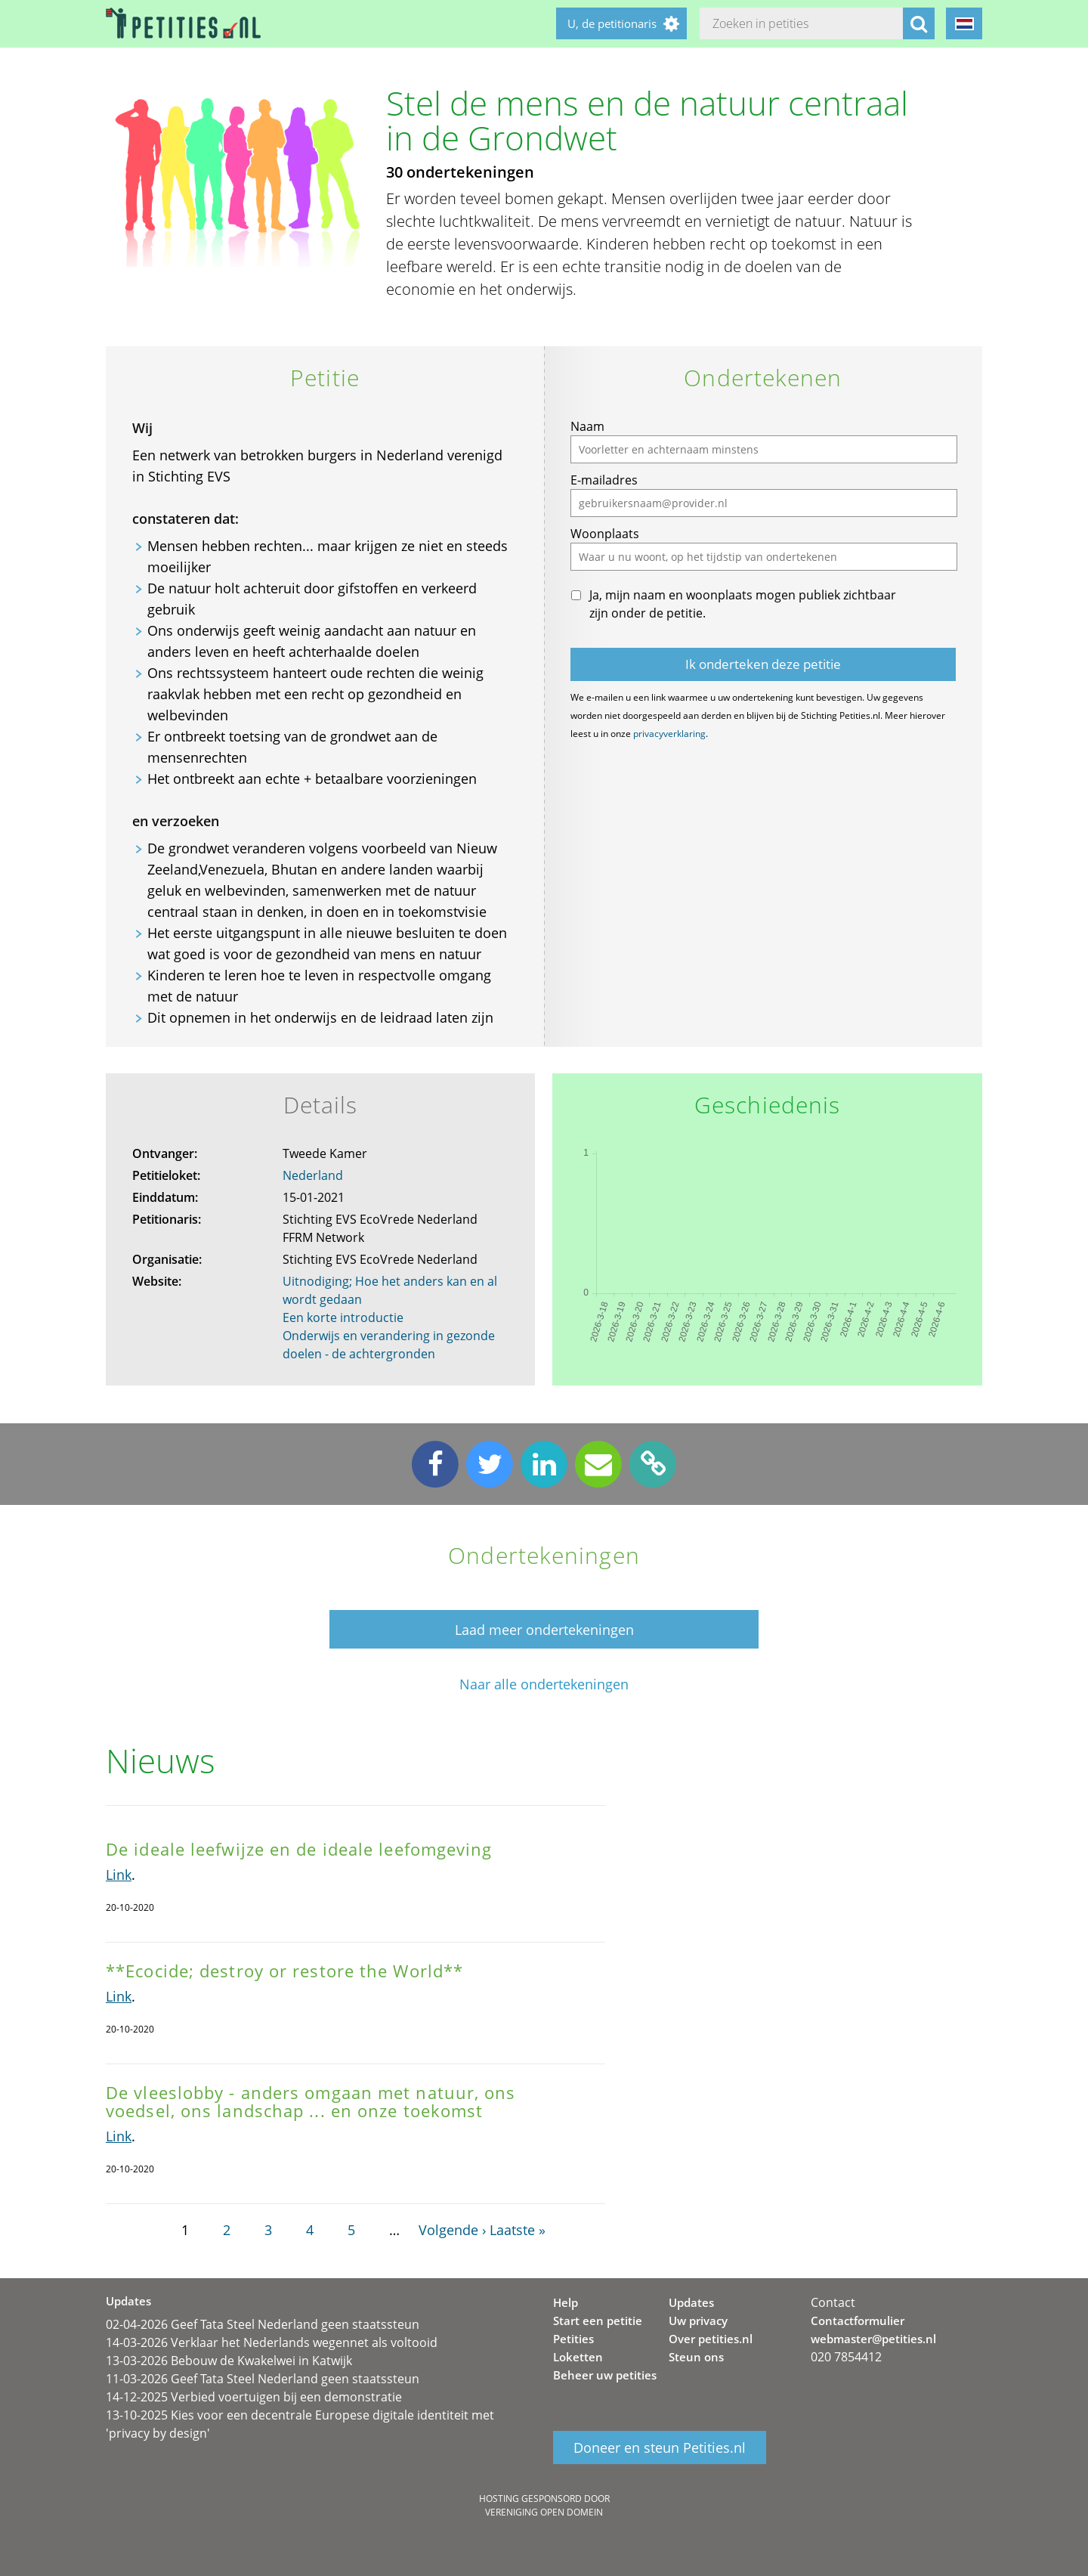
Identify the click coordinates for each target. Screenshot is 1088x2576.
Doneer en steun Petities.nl (659, 2447)
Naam (587, 426)
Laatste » (518, 2230)
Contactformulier (857, 2320)
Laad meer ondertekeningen (544, 1630)
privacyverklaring (669, 733)
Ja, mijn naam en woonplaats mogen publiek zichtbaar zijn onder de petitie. (742, 604)
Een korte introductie (343, 1317)
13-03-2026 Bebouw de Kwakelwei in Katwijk (229, 2360)
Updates (691, 2302)
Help (565, 2302)
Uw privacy (698, 2320)
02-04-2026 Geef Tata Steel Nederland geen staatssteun (262, 2324)
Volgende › (452, 2230)
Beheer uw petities (605, 2374)
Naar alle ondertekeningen (544, 1684)
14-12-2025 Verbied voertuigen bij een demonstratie (254, 2397)
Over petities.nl (711, 2338)
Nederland (313, 1175)
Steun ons (696, 2356)
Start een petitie (597, 2320)
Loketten (578, 2356)
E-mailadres (604, 480)
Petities (573, 2338)
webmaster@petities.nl (873, 2338)
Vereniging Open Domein (544, 2512)
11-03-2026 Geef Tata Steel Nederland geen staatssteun (262, 2378)
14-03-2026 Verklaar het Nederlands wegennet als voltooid (271, 2342)
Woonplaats (604, 533)
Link (118, 1874)
